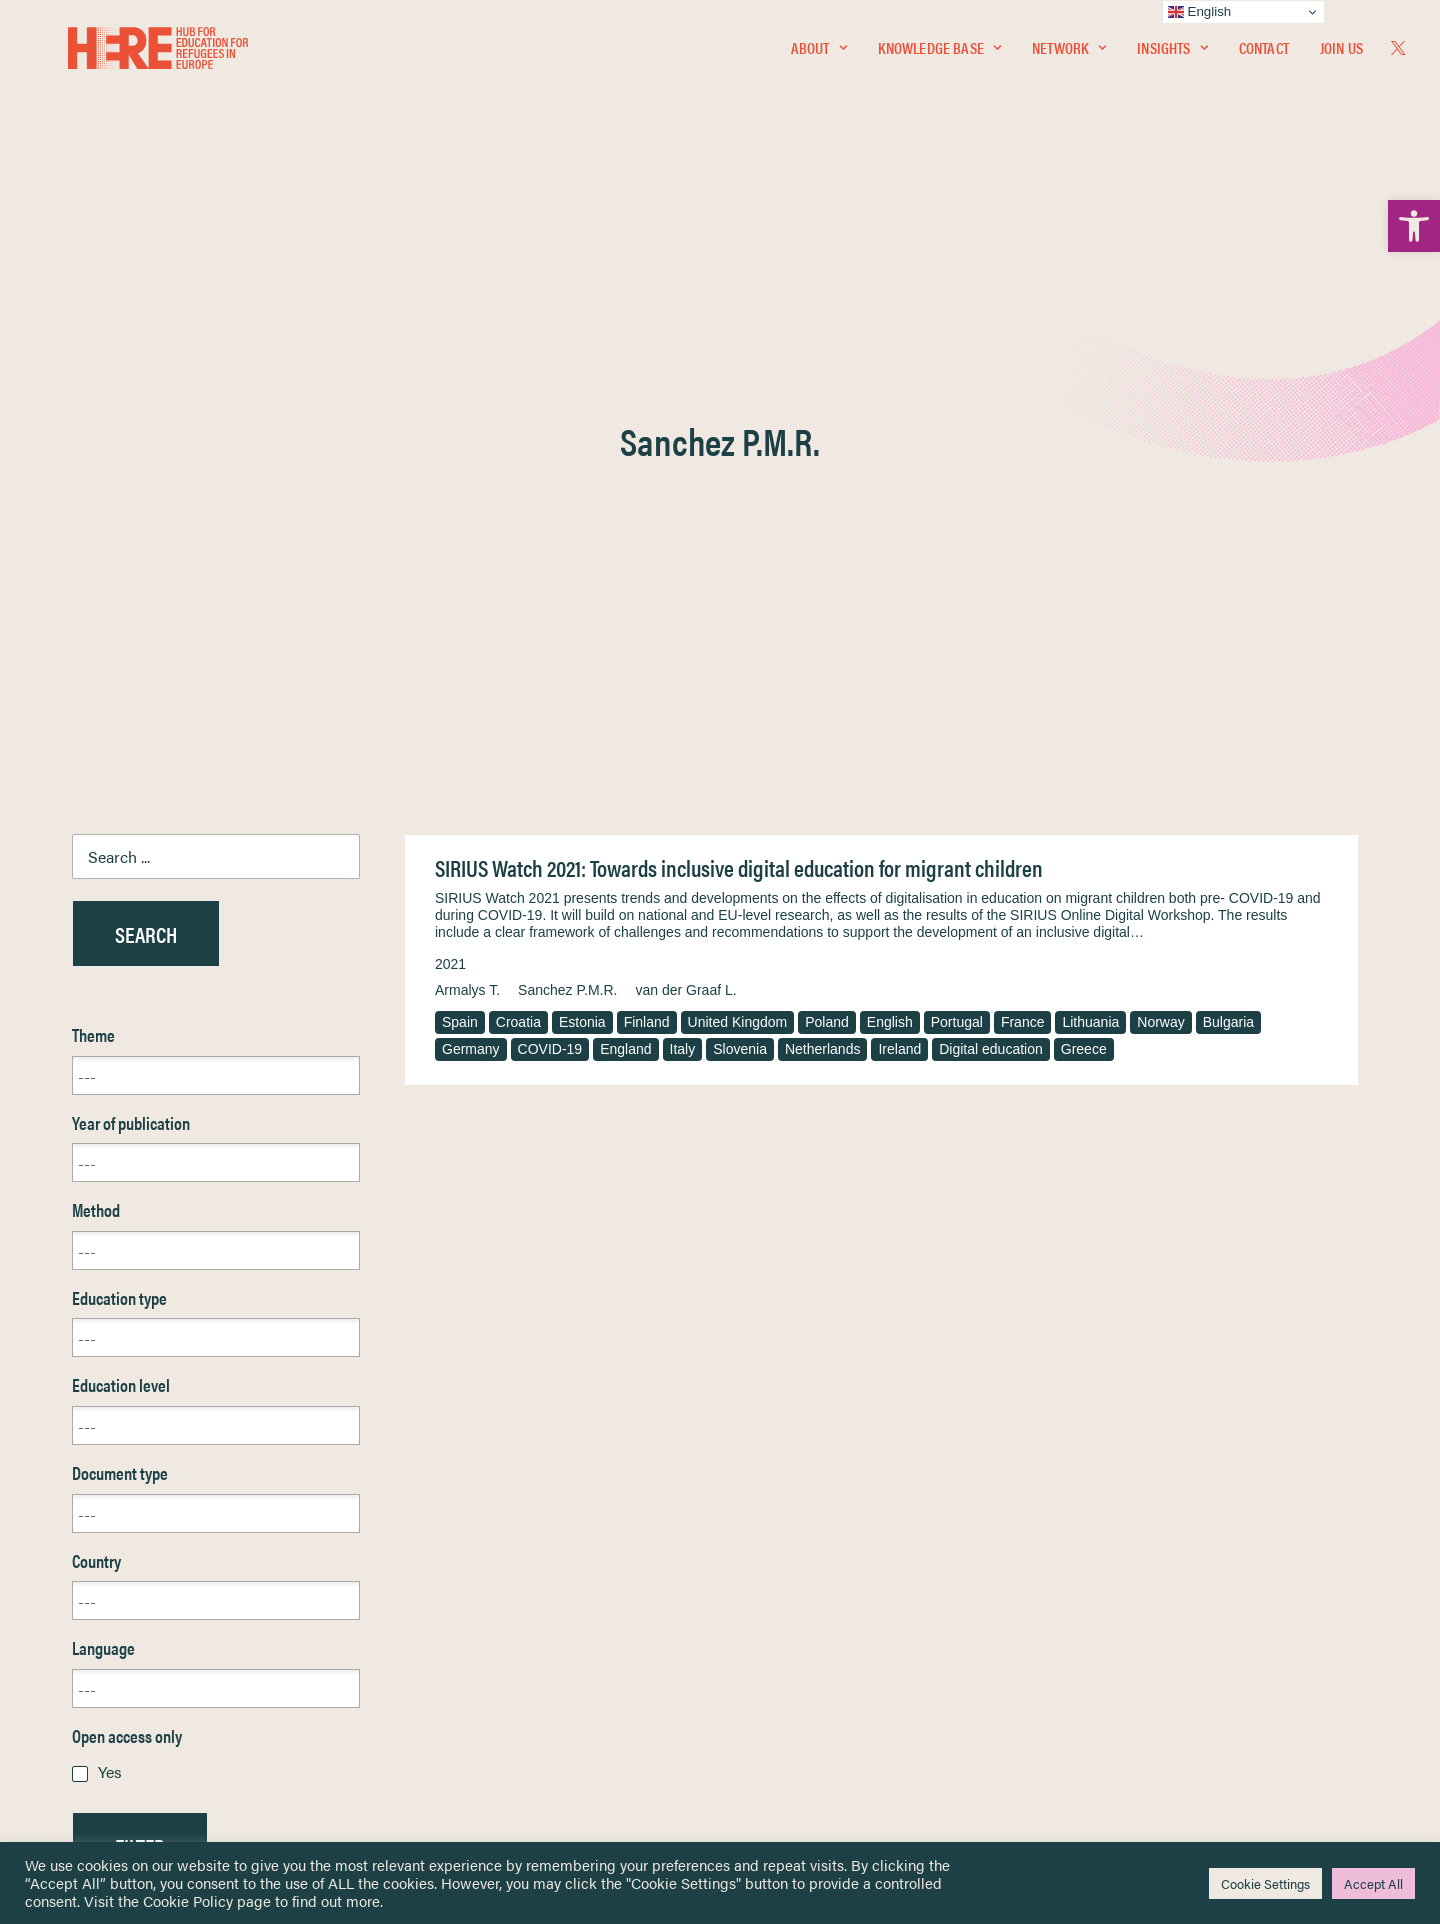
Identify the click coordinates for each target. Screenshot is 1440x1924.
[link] (1414, 226)
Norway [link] (1160, 541)
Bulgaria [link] (1228, 541)
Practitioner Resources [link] (803, 1720)
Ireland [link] (899, 568)
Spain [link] (460, 541)
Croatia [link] (518, 541)
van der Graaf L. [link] (685, 509)
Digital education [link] (991, 568)
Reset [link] (91, 1423)
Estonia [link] (582, 541)
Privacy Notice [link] (779, 1568)
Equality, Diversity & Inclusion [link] (821, 1615)
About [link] (819, 56)
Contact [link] (1264, 56)
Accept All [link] (1373, 1883)
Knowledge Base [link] (939, 56)
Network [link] (1069, 56)
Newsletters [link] (121, 1656)
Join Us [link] (1341, 56)
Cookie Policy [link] (188, 1900)
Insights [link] (1172, 56)
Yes (110, 1290)
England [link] (625, 568)
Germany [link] (471, 568)
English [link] (890, 541)
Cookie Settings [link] (1265, 1883)
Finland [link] (647, 541)
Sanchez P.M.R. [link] (567, 509)
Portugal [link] (957, 541)
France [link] (1023, 541)
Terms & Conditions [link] (793, 1591)
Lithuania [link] (1090, 541)
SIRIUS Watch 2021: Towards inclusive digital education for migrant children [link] (739, 386)
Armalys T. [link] (467, 509)
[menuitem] (819, 57)
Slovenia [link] (740, 568)
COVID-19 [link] (550, 568)
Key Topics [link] (768, 1743)
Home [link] (91, 1567)
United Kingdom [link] (738, 541)
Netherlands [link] (823, 568)
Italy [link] (683, 568)
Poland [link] (827, 541)
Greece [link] (1084, 568)
